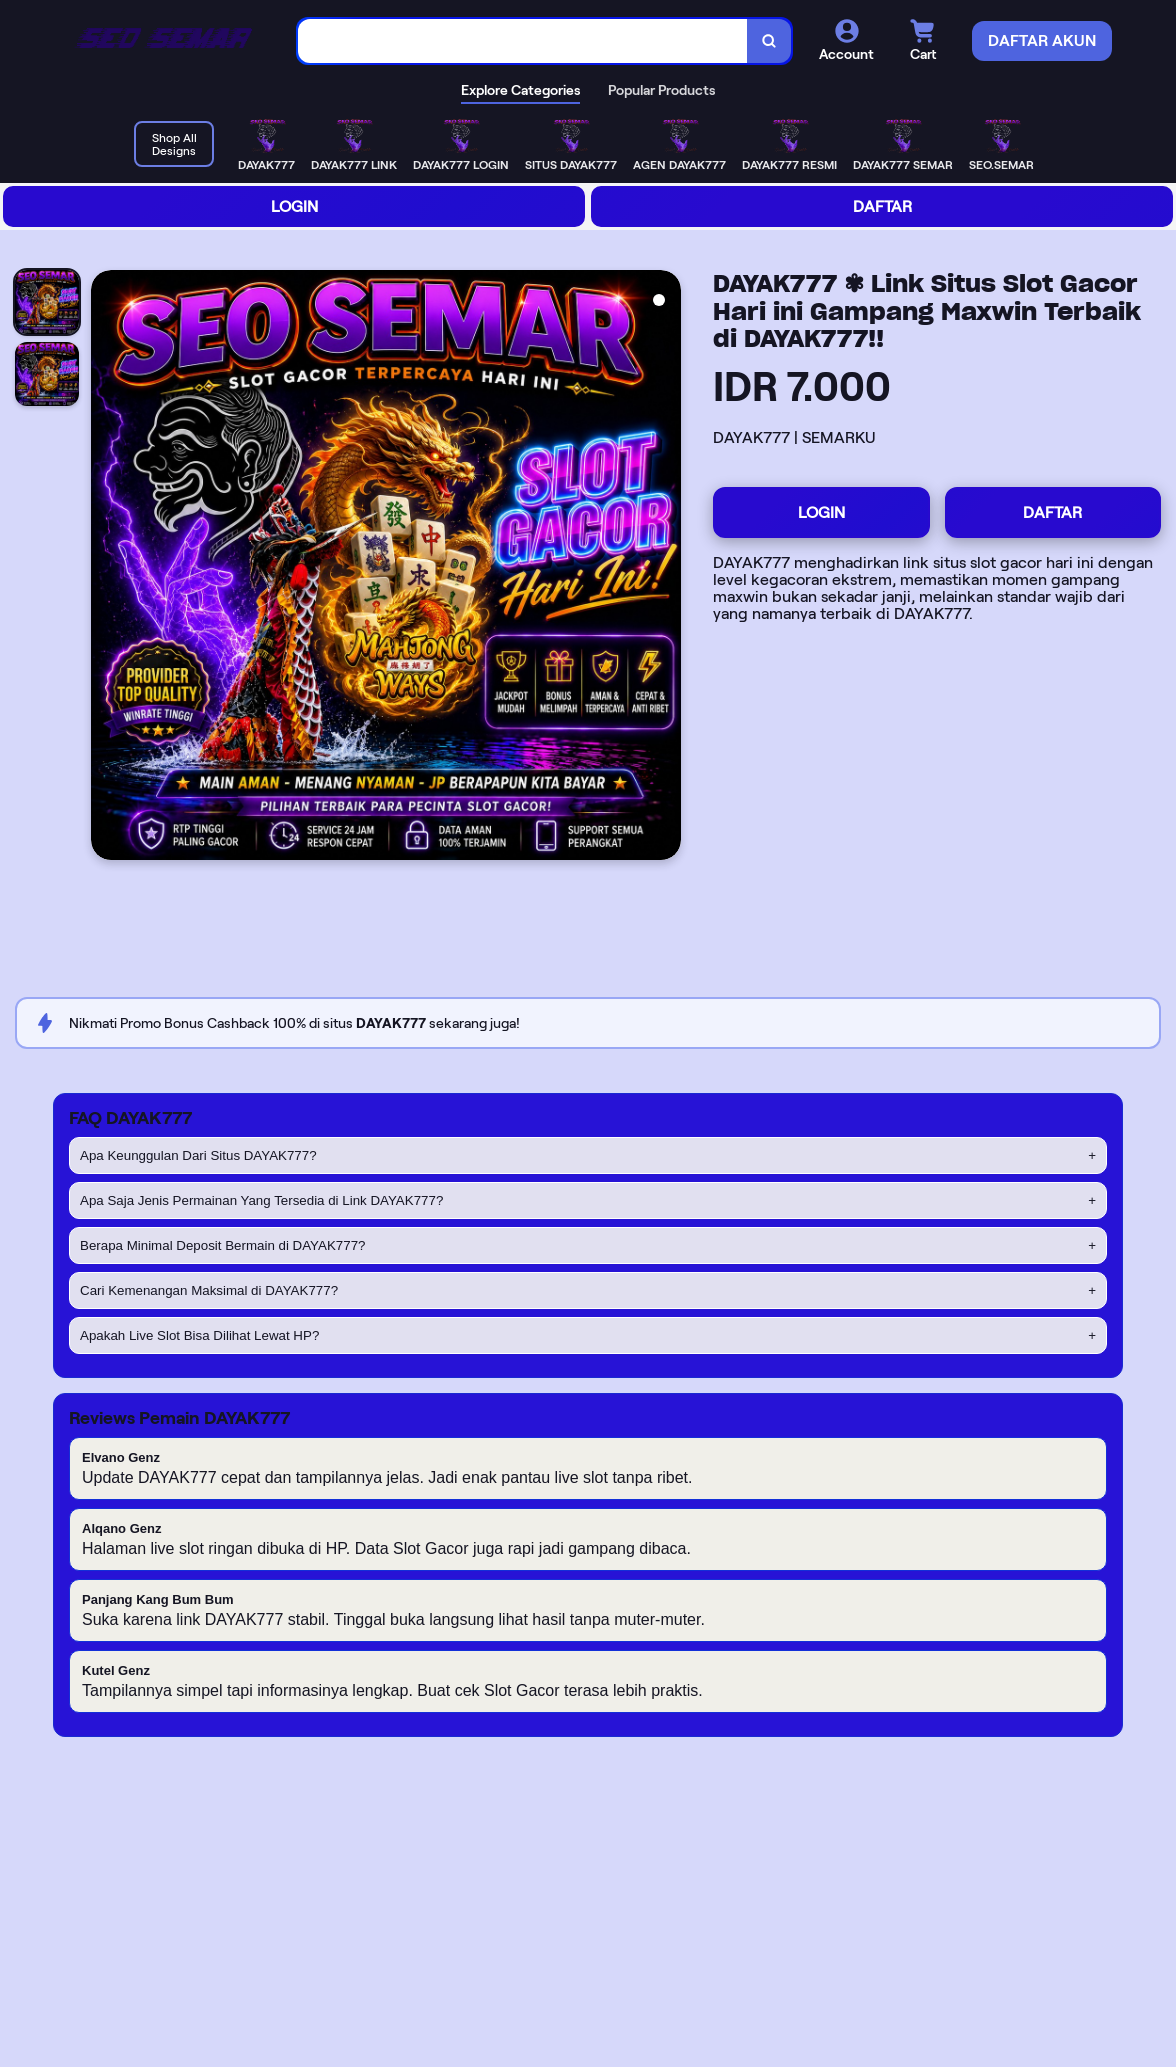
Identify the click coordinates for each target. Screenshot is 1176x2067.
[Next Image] (665, 568)
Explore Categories (520, 90)
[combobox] (523, 41)
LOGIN (294, 206)
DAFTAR (882, 206)
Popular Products (661, 90)
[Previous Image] (107, 568)
